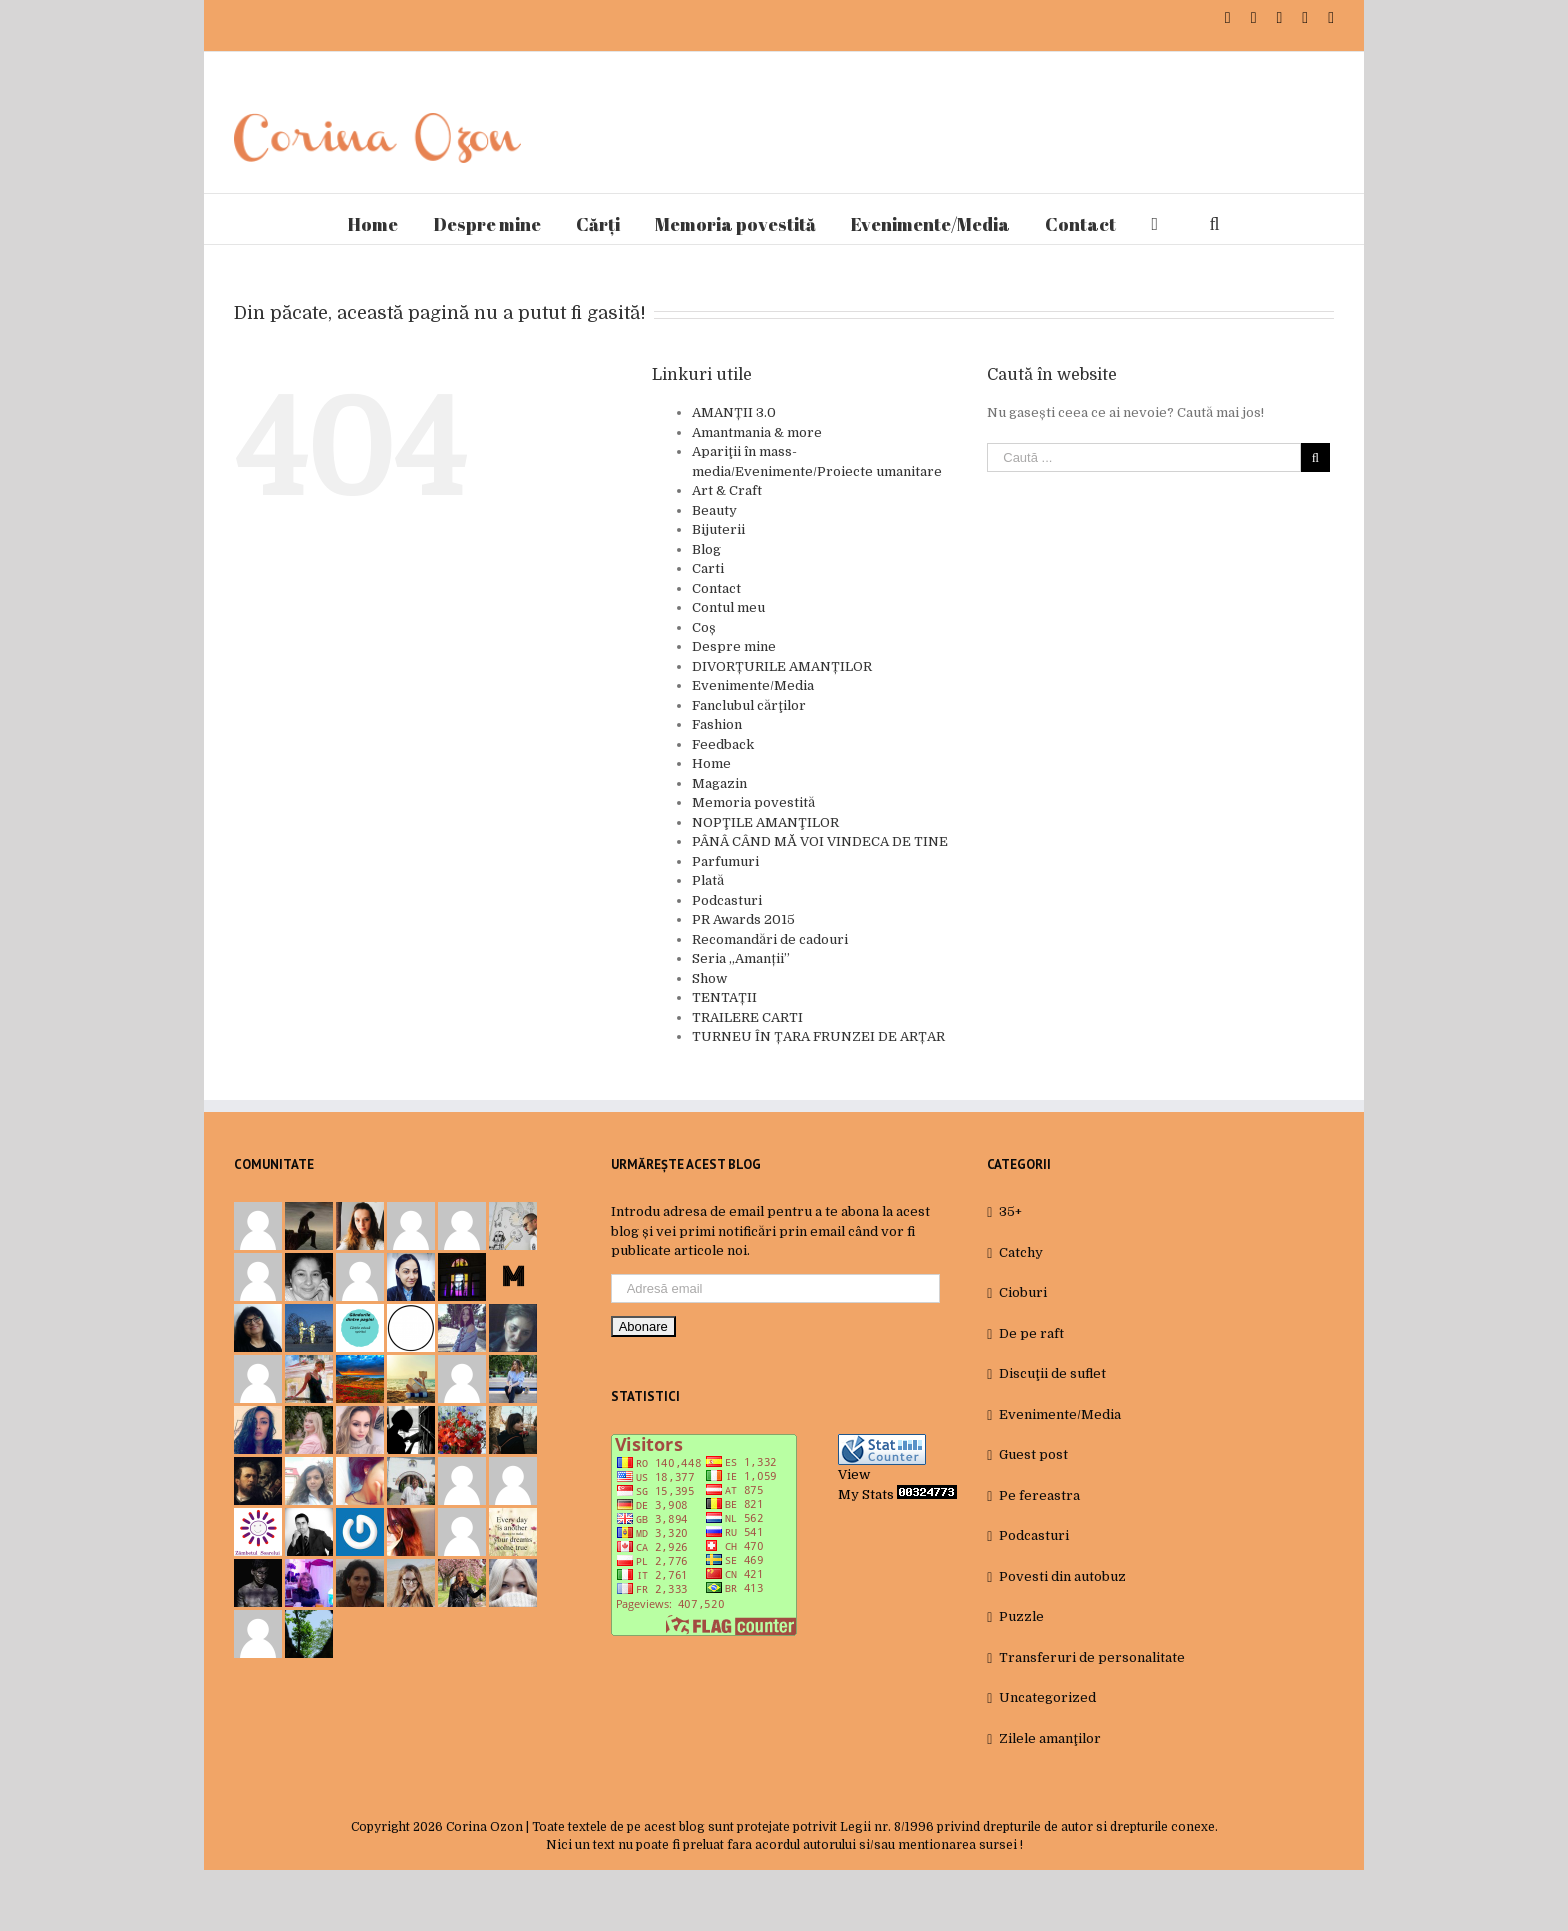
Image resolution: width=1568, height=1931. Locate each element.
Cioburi (1023, 1292)
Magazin (719, 783)
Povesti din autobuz (1062, 1576)
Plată (708, 880)
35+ (1010, 1211)
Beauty (714, 510)
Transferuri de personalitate (1092, 1657)
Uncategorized (1047, 1697)
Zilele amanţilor (1050, 1738)
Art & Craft (727, 490)
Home (711, 763)
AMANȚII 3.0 (734, 412)
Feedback (723, 744)
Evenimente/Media (753, 685)
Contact (716, 588)
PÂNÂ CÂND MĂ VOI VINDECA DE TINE (820, 841)
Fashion (717, 724)
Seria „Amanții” (741, 958)
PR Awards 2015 (743, 919)
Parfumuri (725, 861)
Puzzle (1021, 1616)
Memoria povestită (753, 802)
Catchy (1021, 1252)
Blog (706, 549)
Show (709, 978)
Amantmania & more (757, 432)
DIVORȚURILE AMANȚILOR (782, 666)
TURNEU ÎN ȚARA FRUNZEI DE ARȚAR (818, 1036)
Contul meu (728, 607)
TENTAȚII (724, 997)
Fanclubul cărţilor (749, 705)
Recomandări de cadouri (770, 939)
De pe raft (1031, 1333)
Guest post (1033, 1454)
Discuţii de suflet (1052, 1373)
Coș (704, 627)
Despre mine (734, 646)
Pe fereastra (1039, 1495)
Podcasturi (727, 900)
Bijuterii (718, 529)
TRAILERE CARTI (747, 1017)
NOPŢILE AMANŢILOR (765, 822)
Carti (708, 568)
